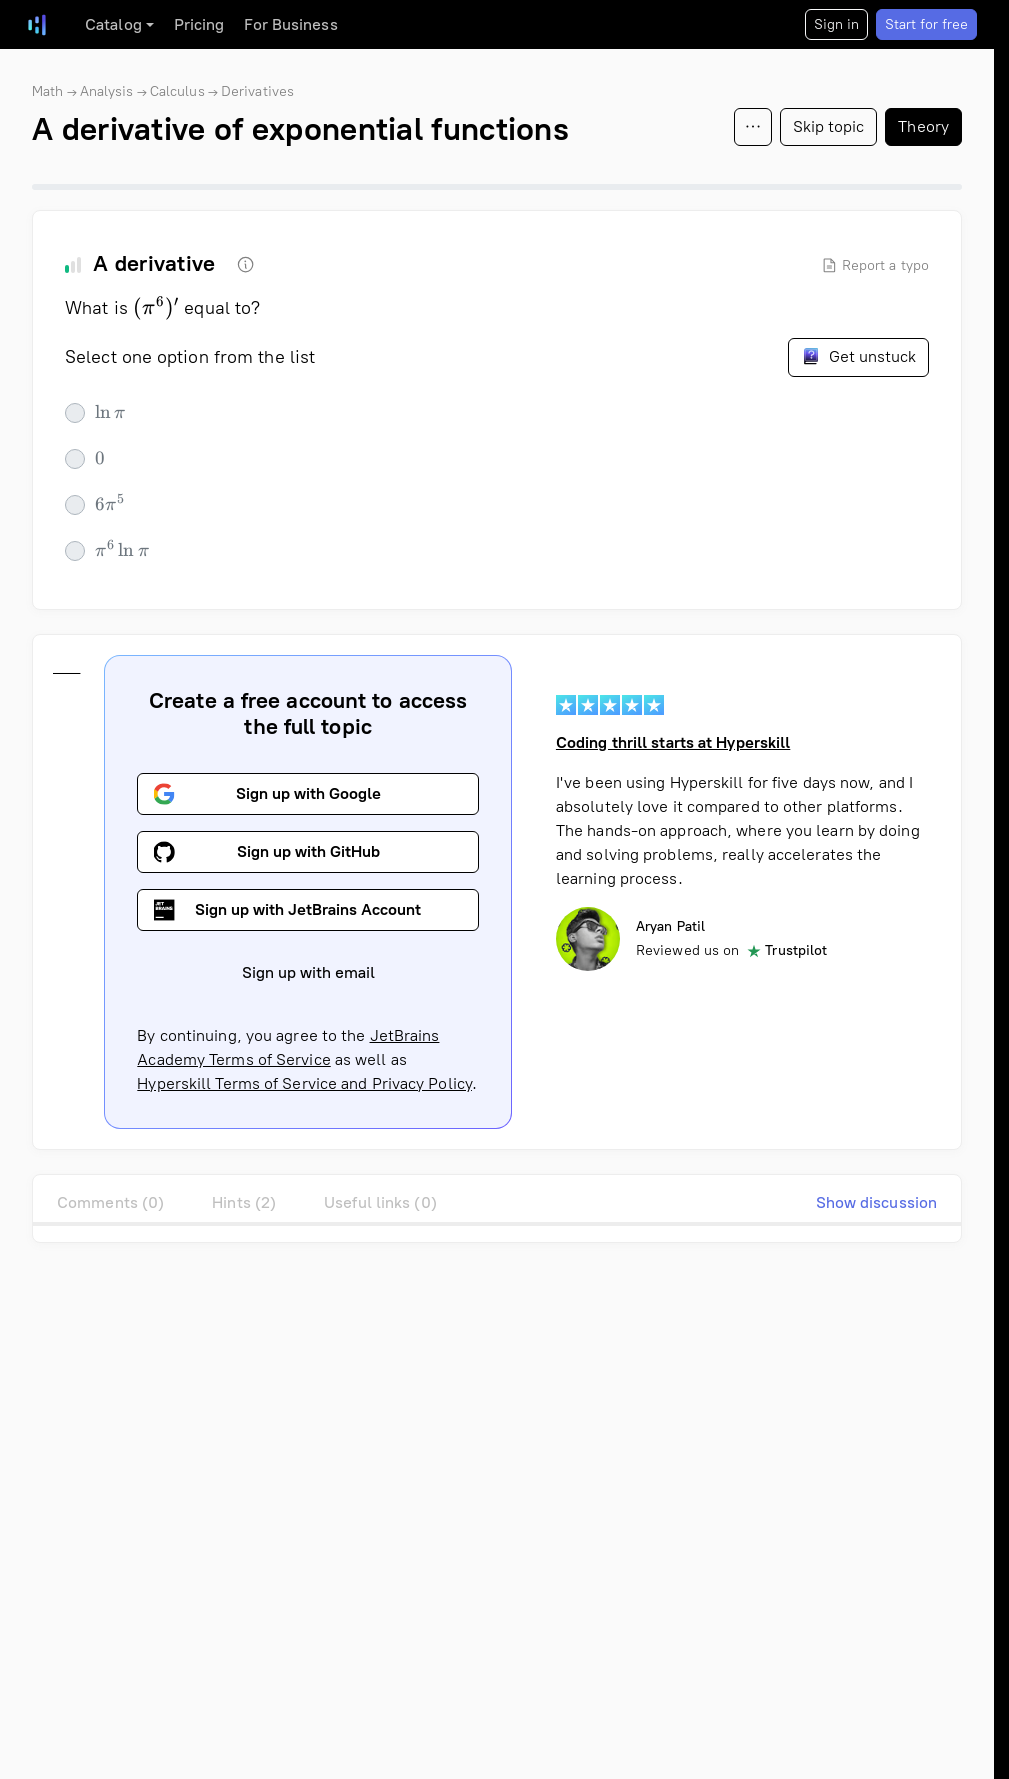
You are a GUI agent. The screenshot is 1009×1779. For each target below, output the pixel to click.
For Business (290, 24)
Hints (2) (244, 1202)
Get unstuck (858, 356)
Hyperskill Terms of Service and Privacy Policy (304, 1083)
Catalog (113, 24)
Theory (923, 126)
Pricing (199, 24)
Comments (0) (110, 1202)
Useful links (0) (380, 1202)
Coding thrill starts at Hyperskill (673, 742)
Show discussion (877, 1202)
